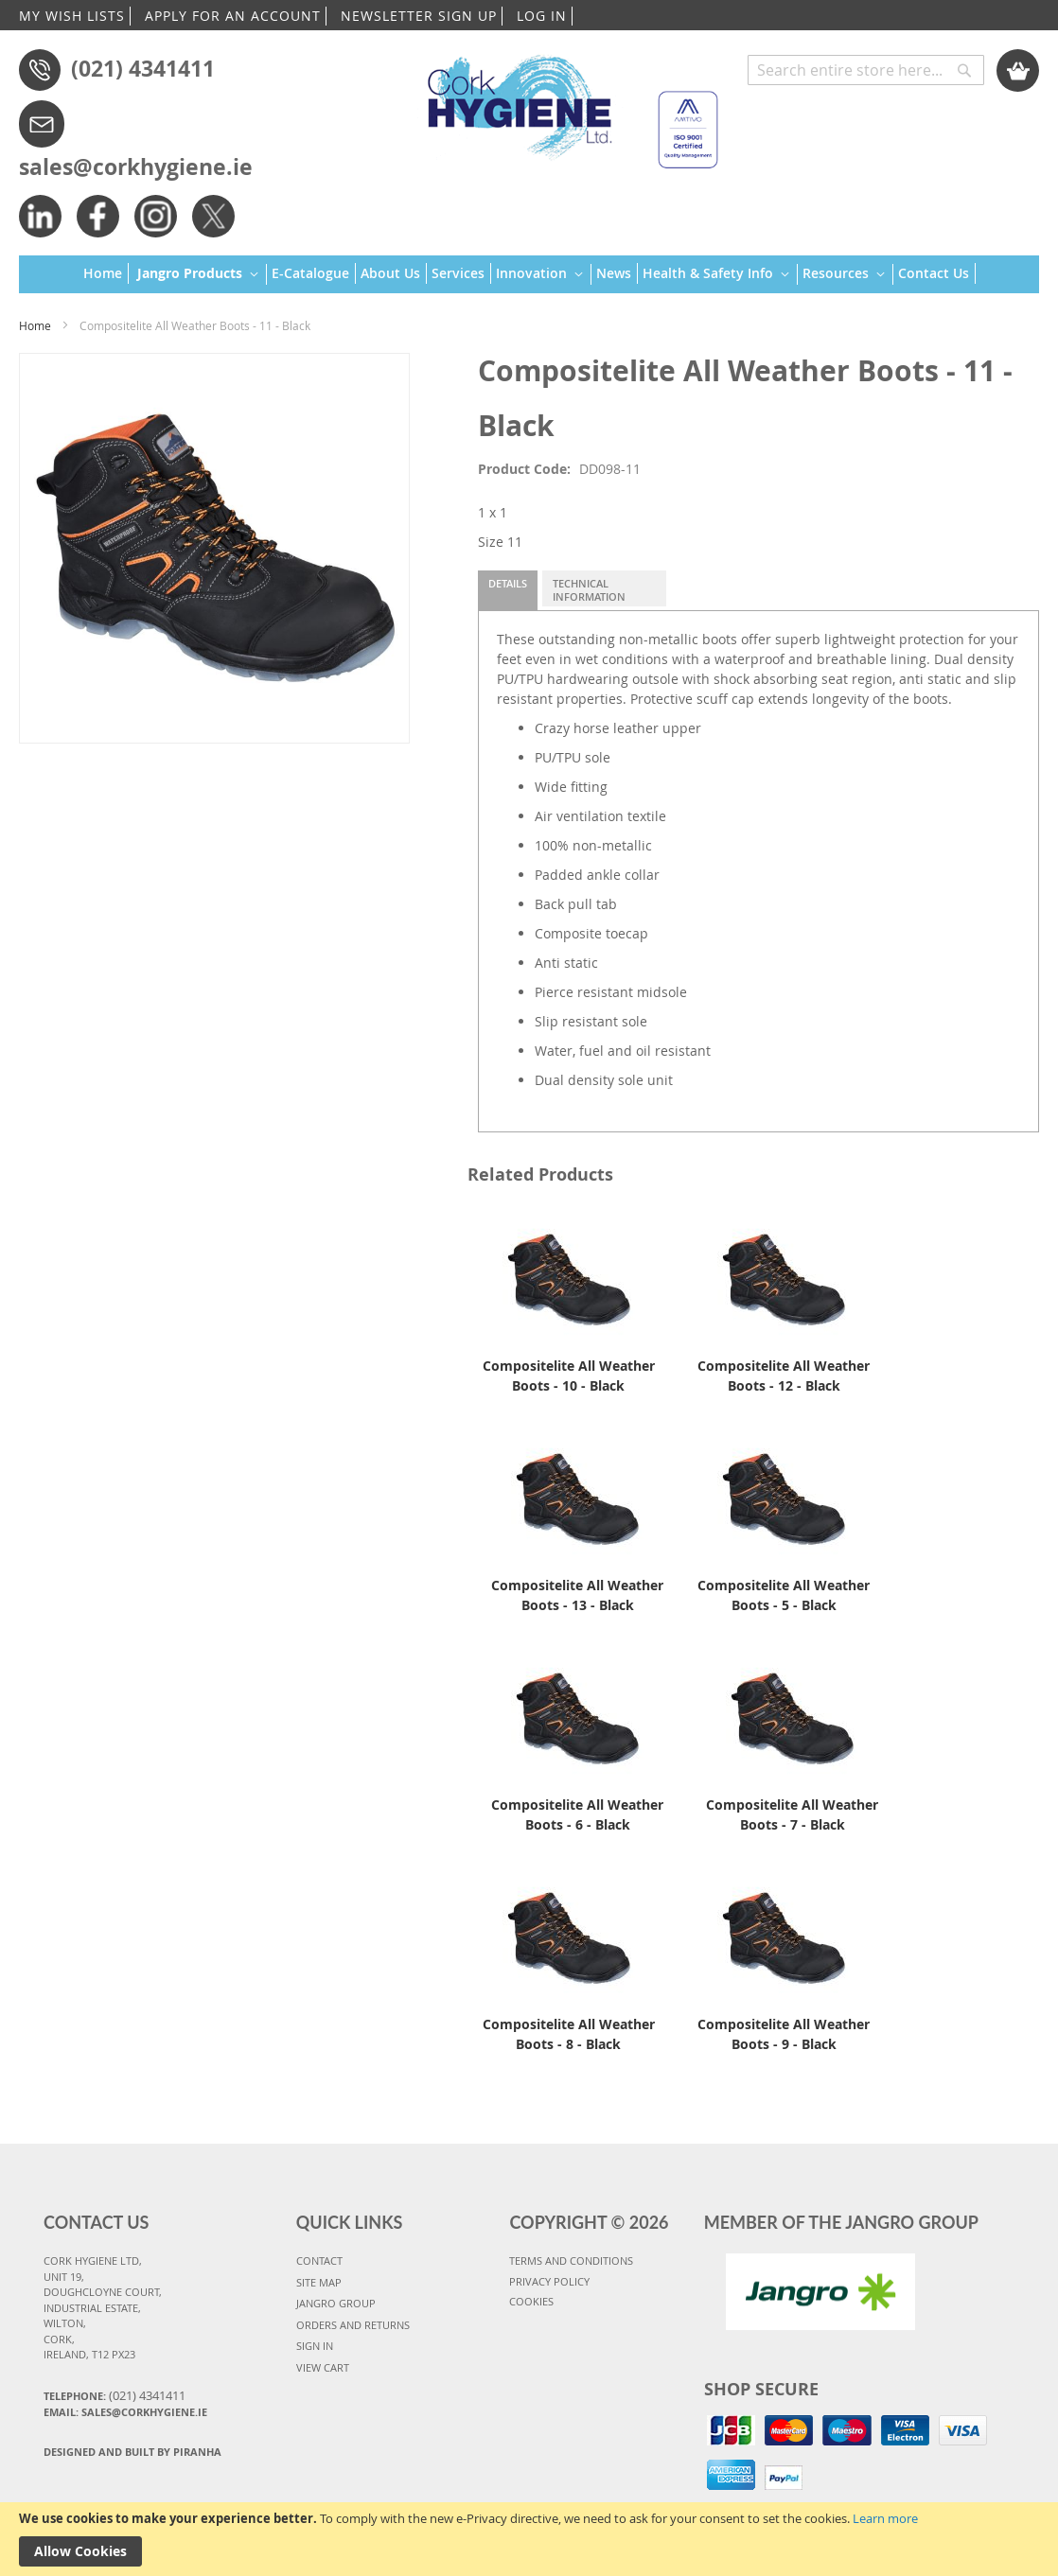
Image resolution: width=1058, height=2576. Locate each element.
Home (35, 325)
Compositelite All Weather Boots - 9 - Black (783, 2034)
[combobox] (866, 70)
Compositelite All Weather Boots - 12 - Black (783, 1375)
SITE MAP (319, 2282)
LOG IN (542, 16)
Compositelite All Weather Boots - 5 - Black (783, 1595)
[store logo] (565, 103)
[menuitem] (106, 273)
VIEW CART (322, 2367)
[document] (529, 2539)
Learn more (885, 2518)
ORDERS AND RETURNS (353, 2325)
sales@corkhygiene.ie (136, 166)
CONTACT (319, 2260)
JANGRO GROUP (336, 2303)
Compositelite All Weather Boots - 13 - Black (577, 1595)
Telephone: (114, 2395)
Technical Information (589, 590)
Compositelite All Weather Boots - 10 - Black (569, 1375)
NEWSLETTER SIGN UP (419, 16)
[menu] (529, 274)
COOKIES (531, 2301)
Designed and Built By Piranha (132, 2452)
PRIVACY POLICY (549, 2281)
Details (507, 583)
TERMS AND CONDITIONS (571, 2260)
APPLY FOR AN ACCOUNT (233, 16)
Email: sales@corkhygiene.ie (125, 2412)
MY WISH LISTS (72, 16)
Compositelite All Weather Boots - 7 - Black (792, 1814)
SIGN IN (314, 2346)
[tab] (508, 590)
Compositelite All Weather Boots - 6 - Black (577, 1814)
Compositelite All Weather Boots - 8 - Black (569, 2034)
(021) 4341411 (143, 68)
